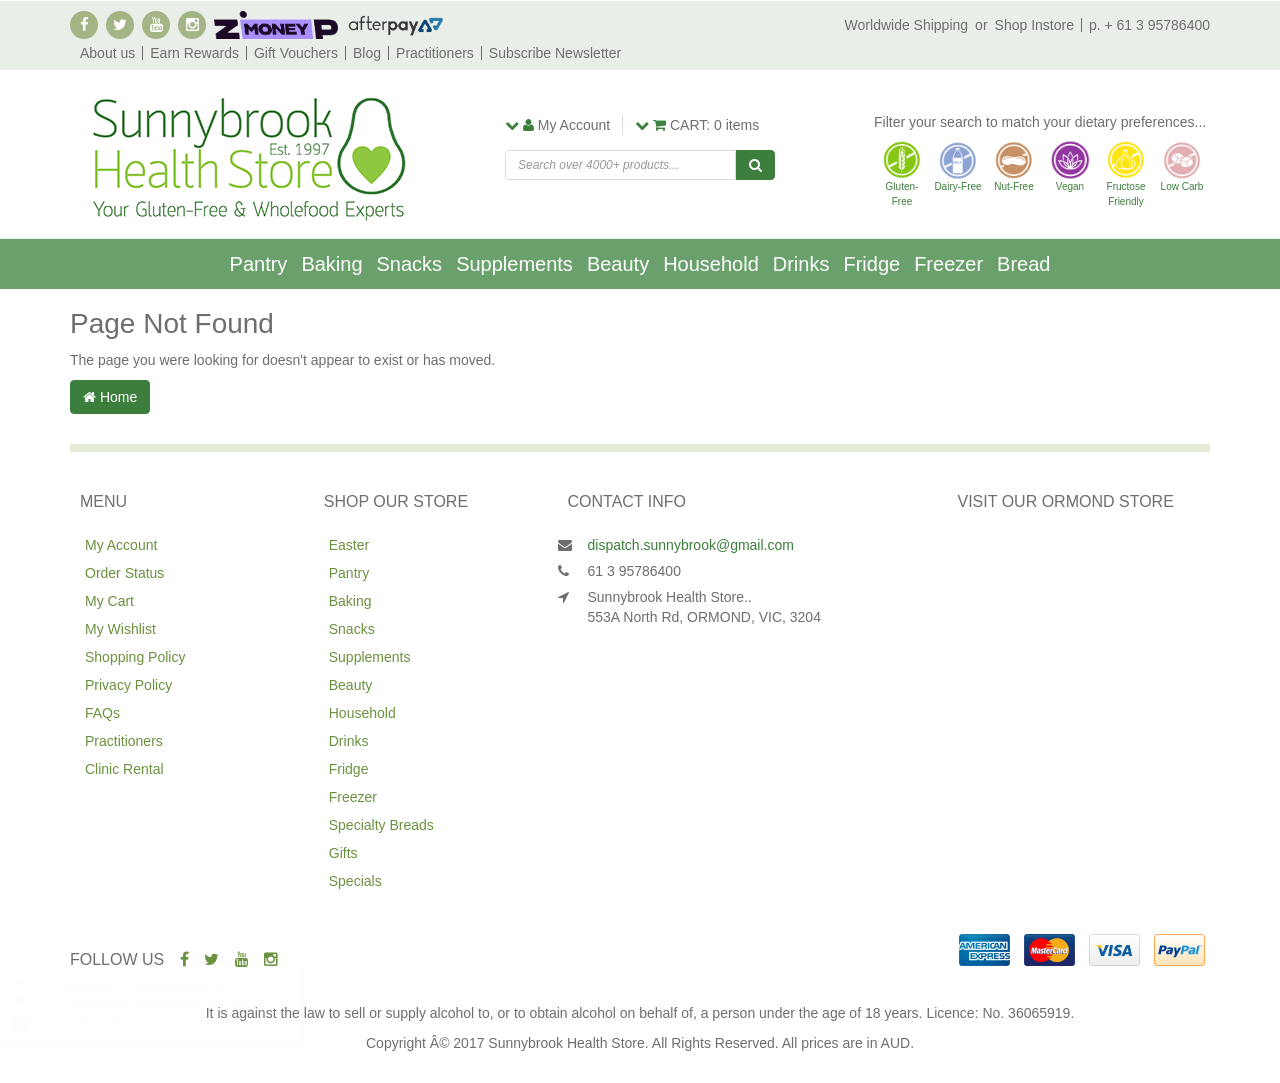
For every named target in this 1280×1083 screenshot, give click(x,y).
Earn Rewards (194, 53)
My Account (121, 545)
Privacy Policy (128, 685)
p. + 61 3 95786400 (1149, 25)
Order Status (124, 573)
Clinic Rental (124, 769)
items (697, 125)
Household (711, 264)
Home (110, 397)
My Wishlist (120, 629)
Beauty (618, 264)
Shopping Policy (135, 657)
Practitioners (435, 53)
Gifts (343, 853)
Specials (355, 881)
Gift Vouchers (296, 53)
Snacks (410, 264)
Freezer (948, 264)
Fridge (871, 264)
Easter (349, 545)
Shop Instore (1034, 25)
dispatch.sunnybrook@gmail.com (691, 545)
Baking (331, 264)
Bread (1023, 264)
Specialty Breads (381, 825)
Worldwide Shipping (906, 25)
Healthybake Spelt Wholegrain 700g (175, 1004)
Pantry (259, 264)
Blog (367, 53)
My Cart (109, 601)
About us (107, 53)
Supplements (514, 264)
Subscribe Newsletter (555, 53)
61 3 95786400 (634, 571)
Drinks (801, 264)
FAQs (102, 713)
